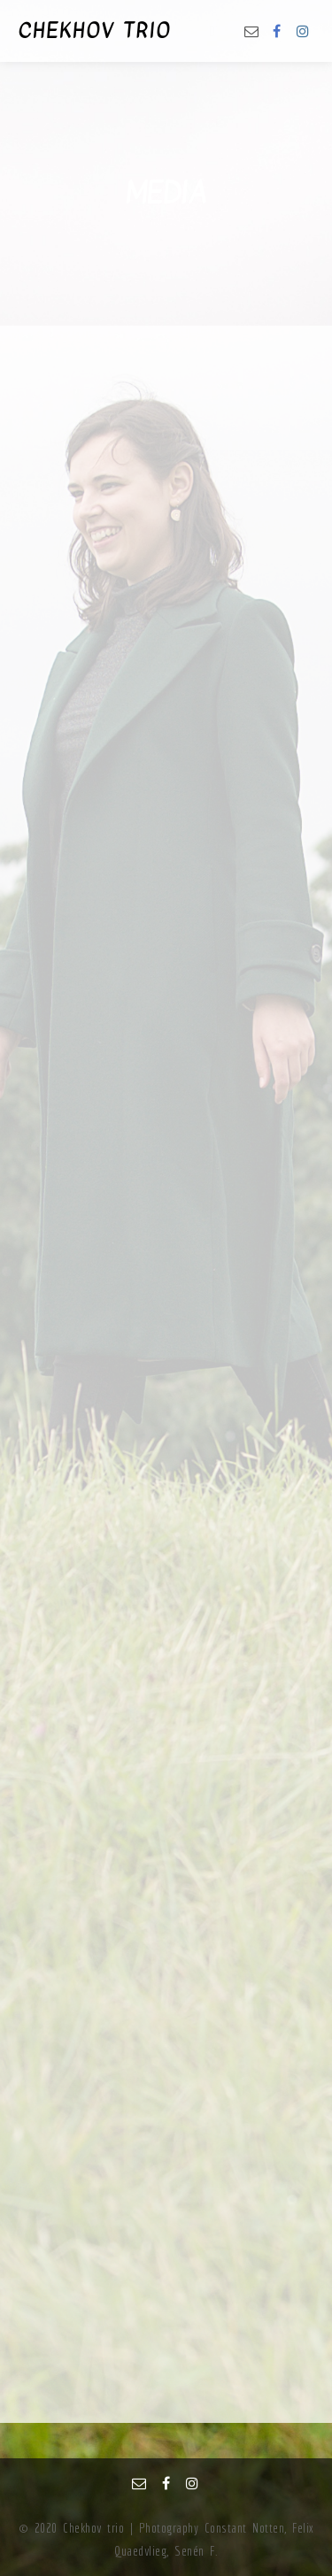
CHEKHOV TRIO (94, 31)
